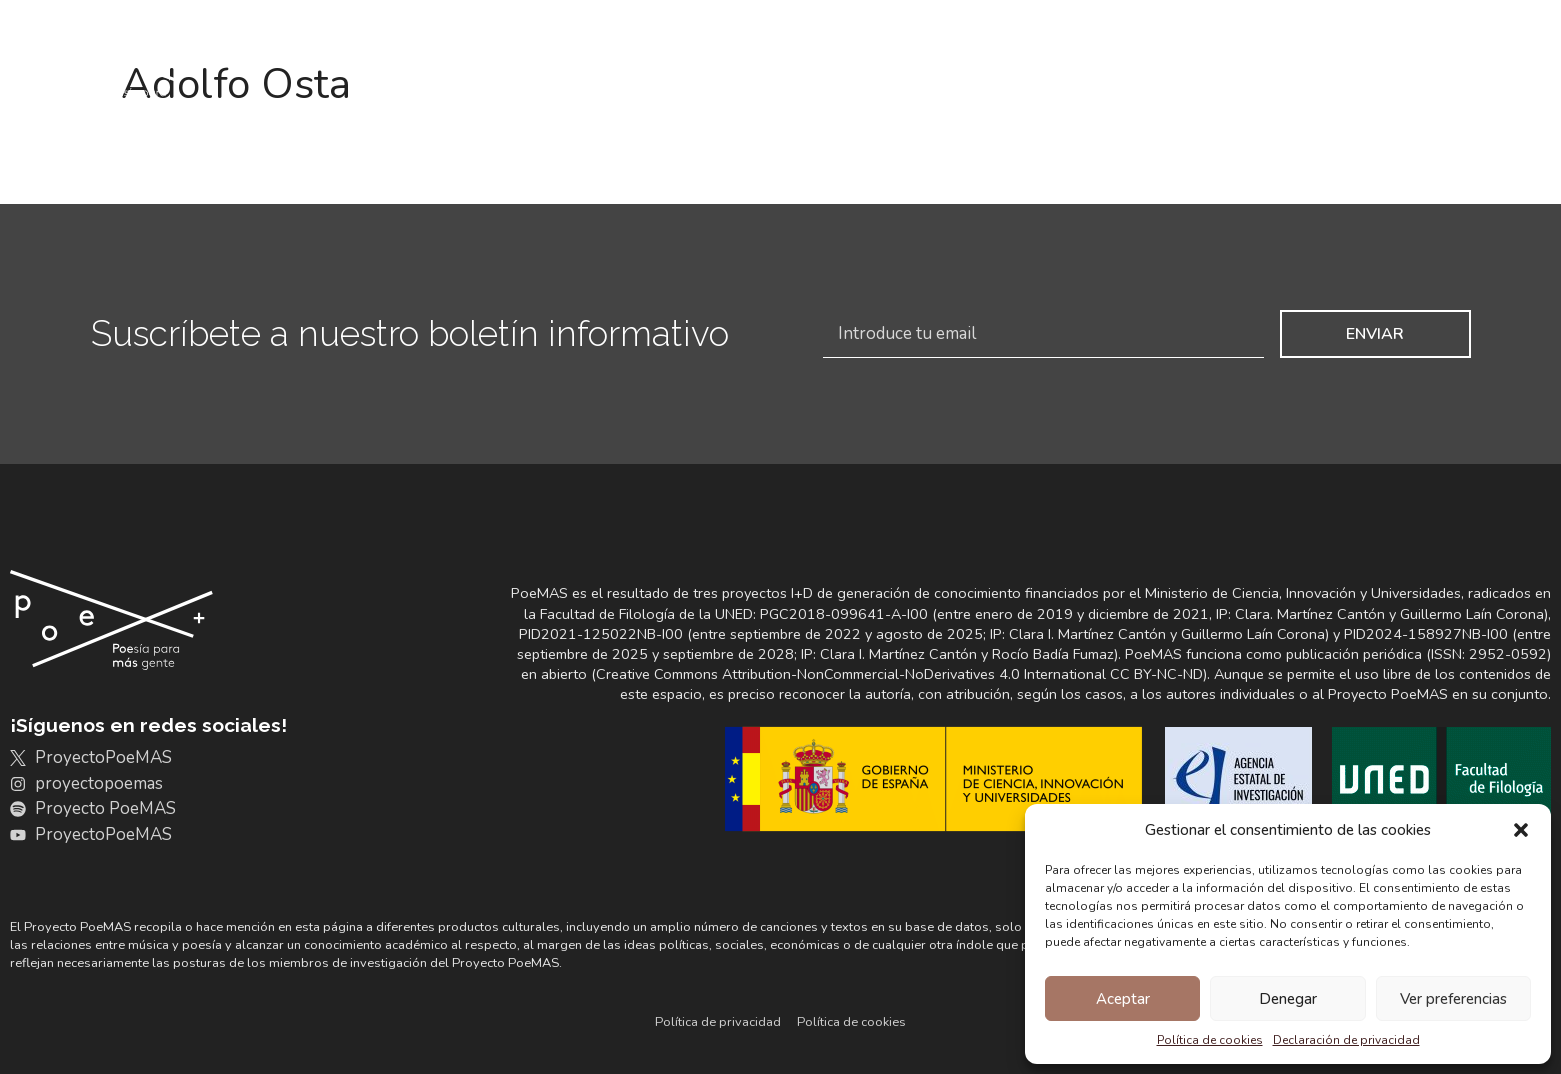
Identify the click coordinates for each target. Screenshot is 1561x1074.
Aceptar (1123, 999)
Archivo (693, 70)
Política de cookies (1210, 1040)
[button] (1521, 830)
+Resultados (1117, 70)
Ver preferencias (1453, 999)
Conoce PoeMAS (529, 70)
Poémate (1503, 70)
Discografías (836, 69)
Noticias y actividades (1318, 69)
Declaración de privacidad (1346, 1040)
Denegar (1288, 999)
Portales (971, 69)
